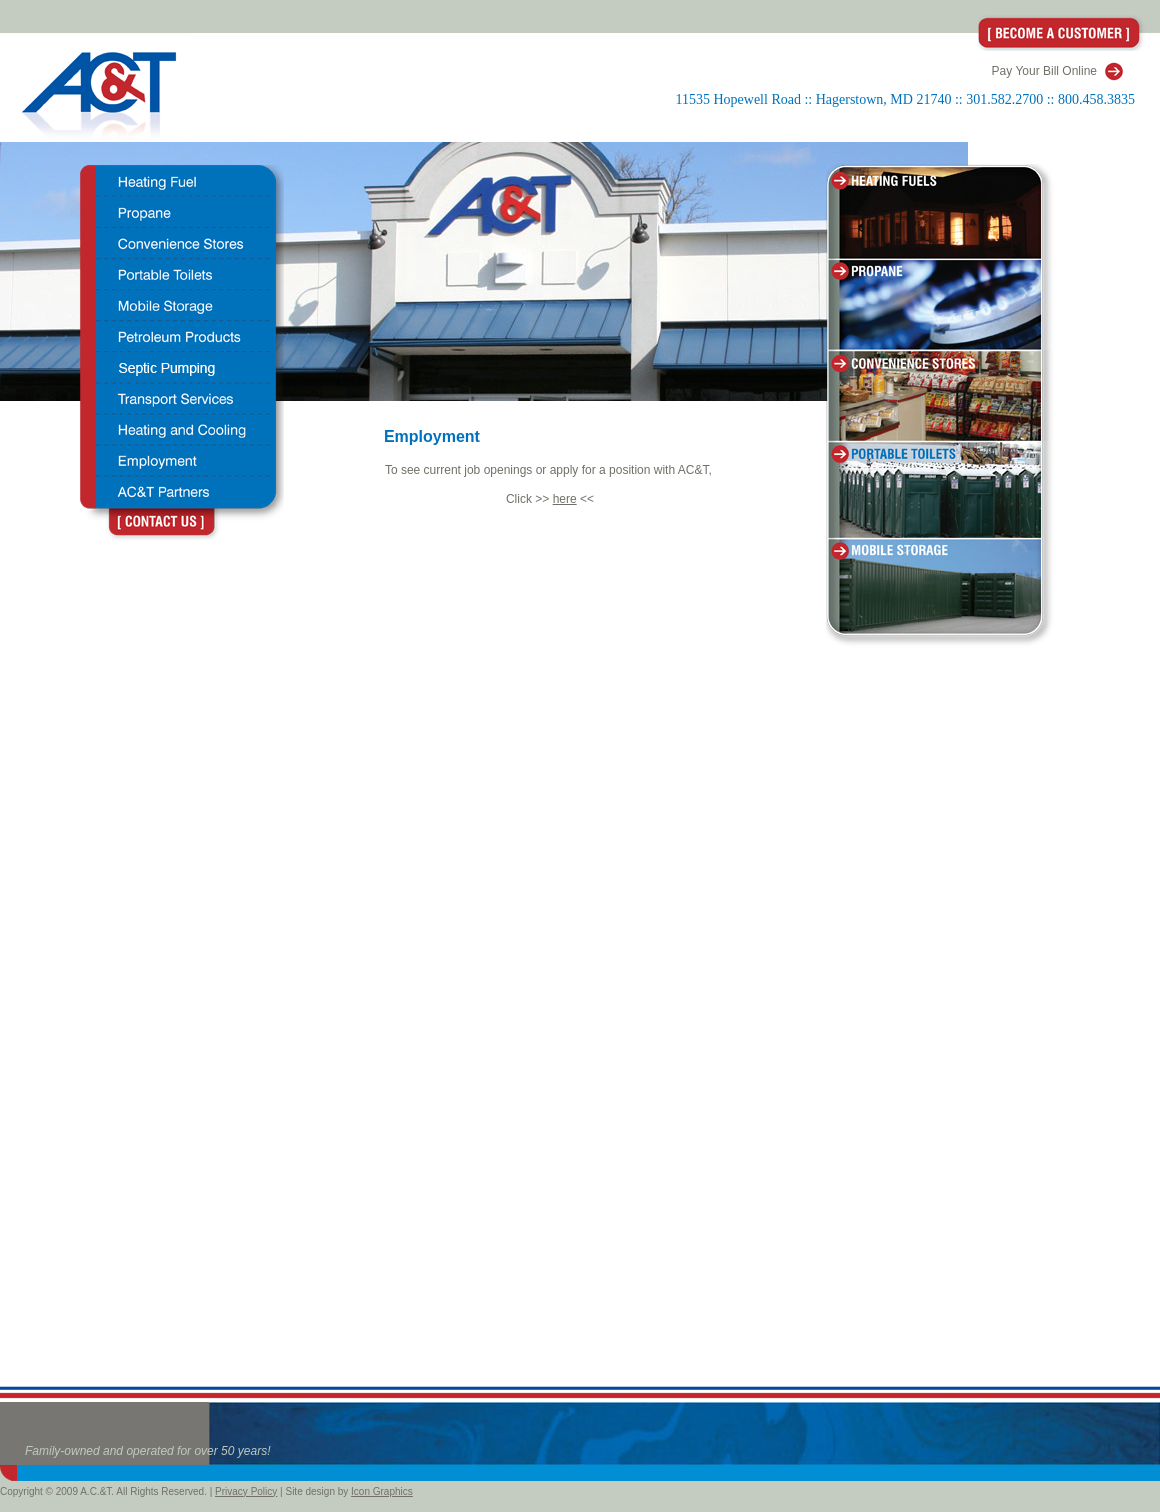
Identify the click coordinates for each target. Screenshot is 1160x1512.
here (565, 499)
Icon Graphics (382, 1491)
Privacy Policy (246, 1491)
